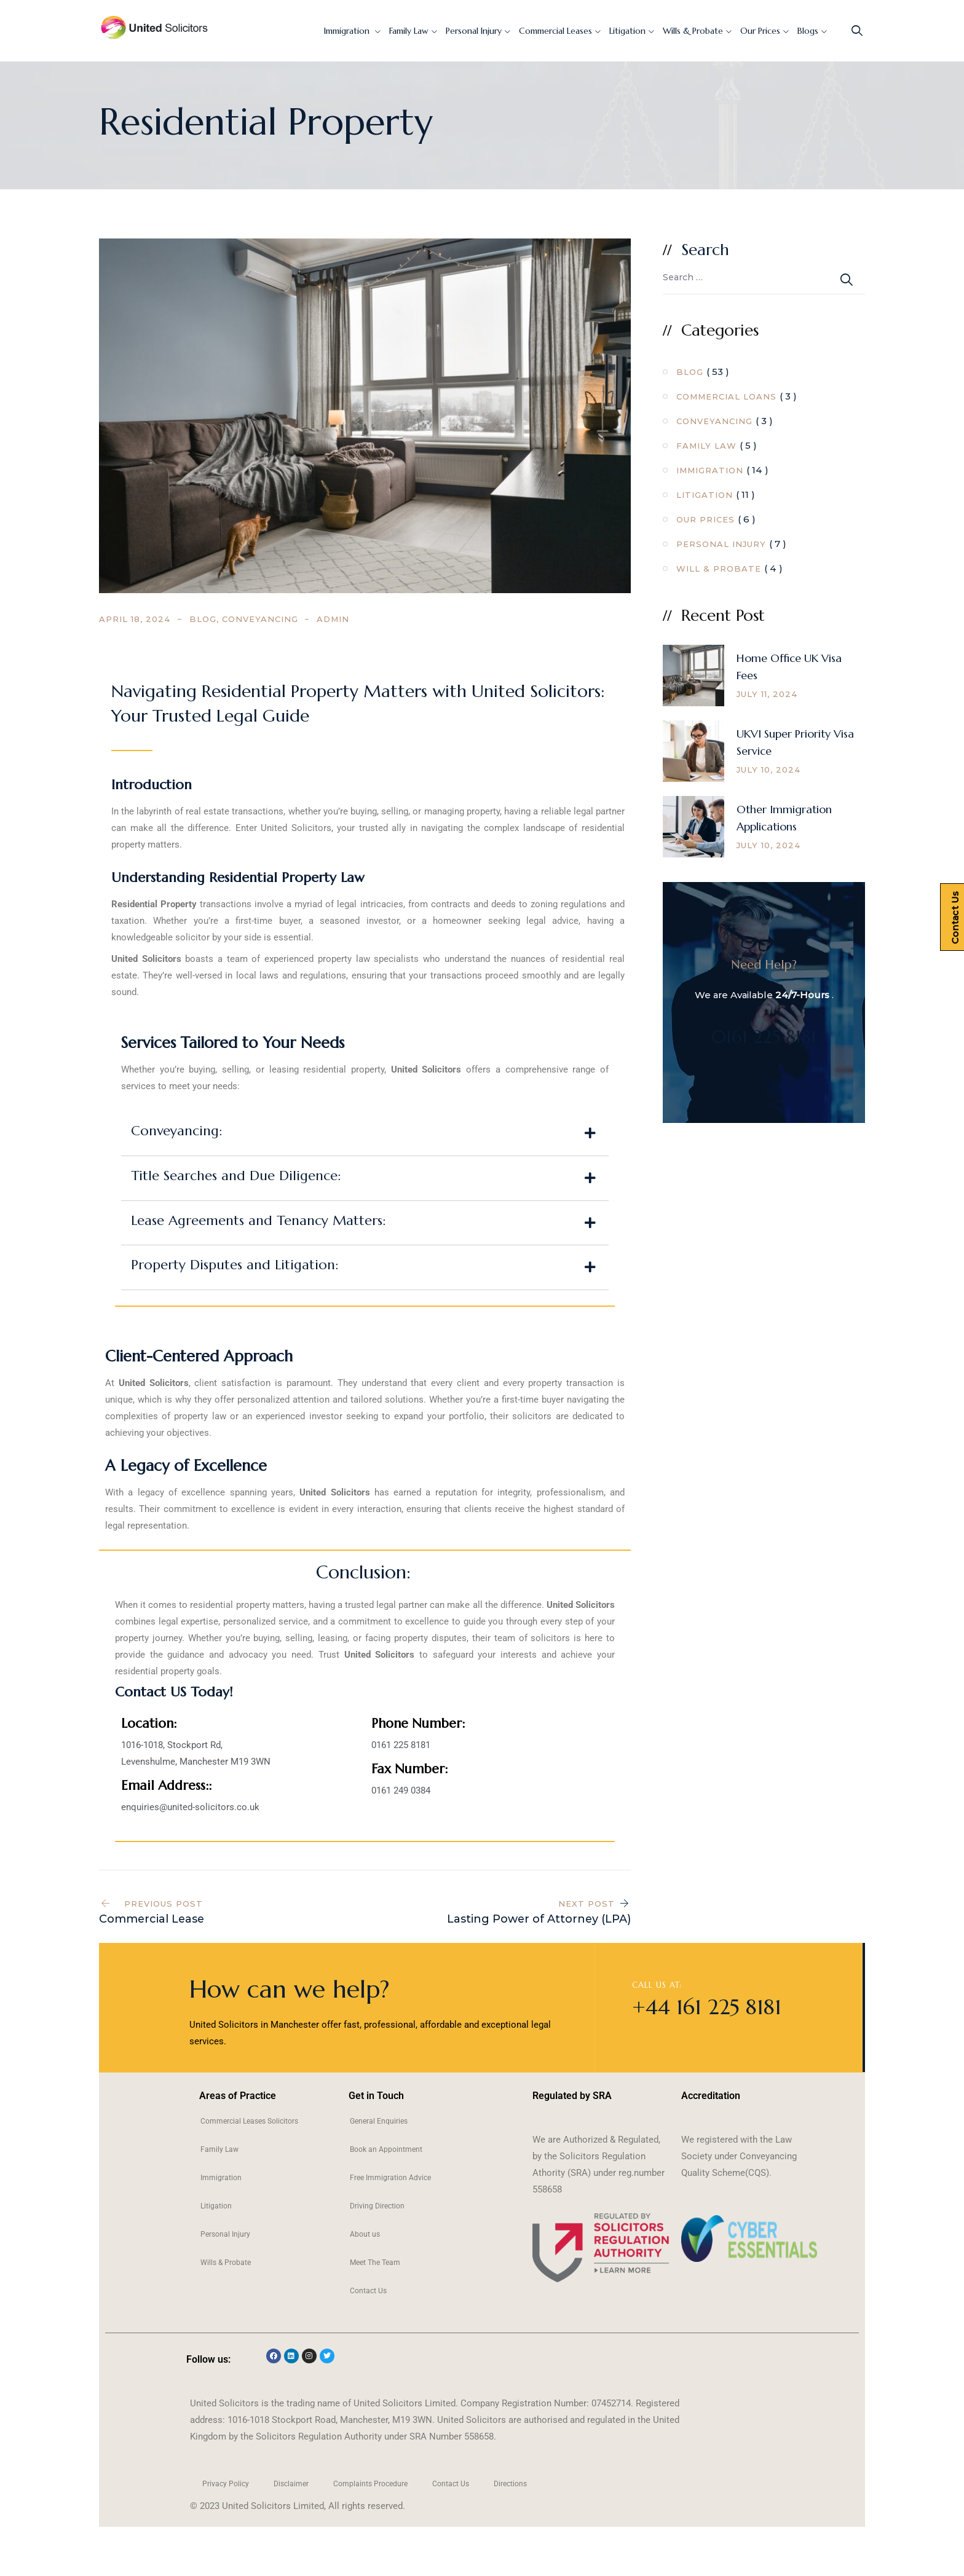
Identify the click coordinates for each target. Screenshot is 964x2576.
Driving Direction (377, 2206)
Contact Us (368, 2290)
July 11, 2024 (767, 694)
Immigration (348, 30)
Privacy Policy (225, 2483)
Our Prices (760, 30)
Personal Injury (474, 30)
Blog (202, 619)
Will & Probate (718, 568)
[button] (365, 1133)
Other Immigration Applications (784, 817)
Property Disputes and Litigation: (234, 1264)
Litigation (627, 30)
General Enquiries (379, 2121)
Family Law (409, 30)
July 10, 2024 (769, 769)
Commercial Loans (726, 396)
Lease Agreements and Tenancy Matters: (258, 1220)
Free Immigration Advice (390, 2177)
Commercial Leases (555, 30)
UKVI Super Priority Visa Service (795, 742)
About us (365, 2234)
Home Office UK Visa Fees (789, 666)
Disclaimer (291, 2483)
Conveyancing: (176, 1130)
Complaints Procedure (370, 2483)
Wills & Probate (693, 30)
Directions (510, 2483)
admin (333, 619)
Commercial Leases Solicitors (249, 2121)
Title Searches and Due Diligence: (236, 1175)
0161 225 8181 (763, 1036)
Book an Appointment (386, 2149)
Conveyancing (260, 619)
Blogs (807, 30)
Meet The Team (375, 2262)
